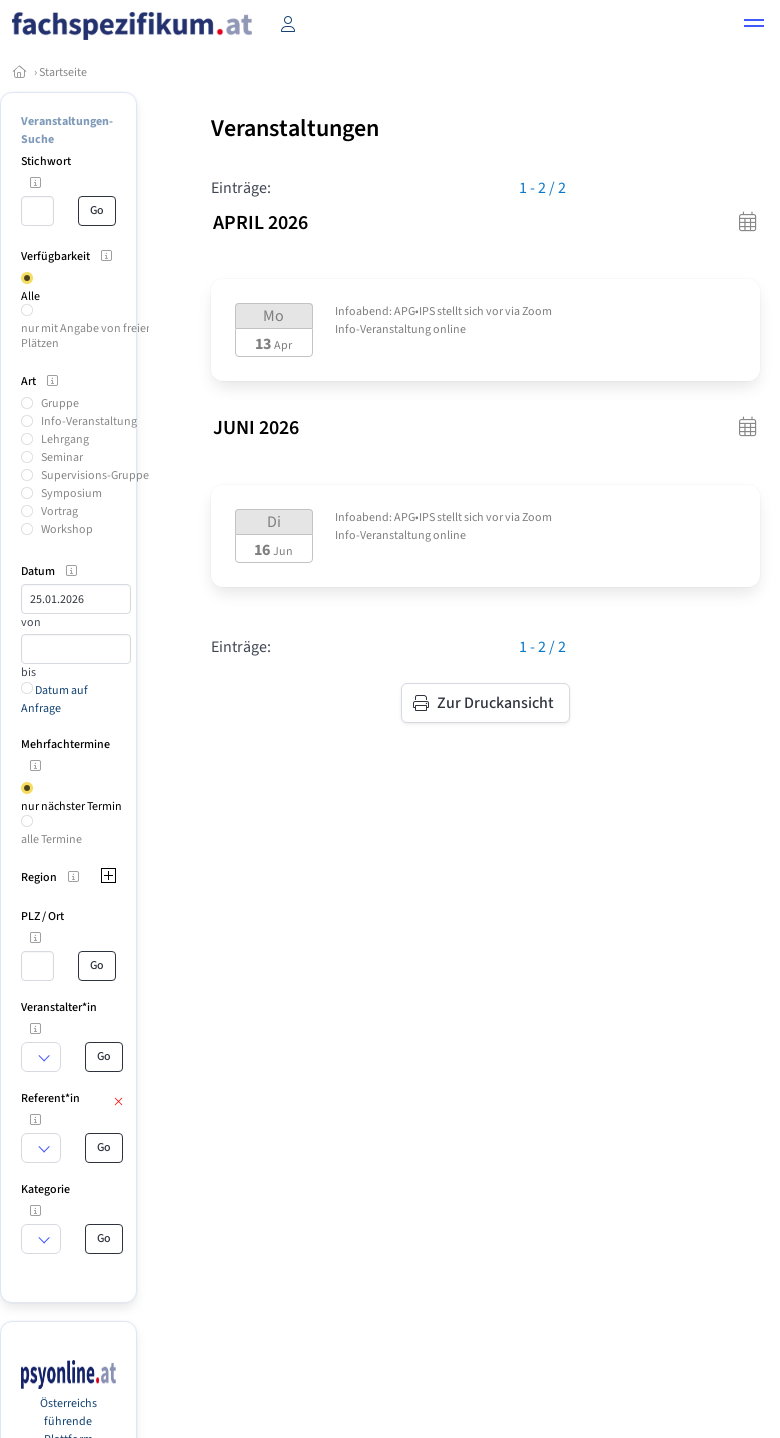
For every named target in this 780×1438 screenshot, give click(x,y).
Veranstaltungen (295, 128)
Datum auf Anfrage (54, 699)
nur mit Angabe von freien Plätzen (87, 335)
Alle (30, 296)
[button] (754, 26)
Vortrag (59, 511)
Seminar (62, 457)
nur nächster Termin (71, 806)
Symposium (71, 493)
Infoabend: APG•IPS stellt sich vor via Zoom (443, 311)
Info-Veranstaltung (89, 421)
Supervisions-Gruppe (95, 475)
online (449, 329)
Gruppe (60, 403)
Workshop (67, 529)
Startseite (63, 72)
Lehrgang (65, 439)
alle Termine (51, 839)
